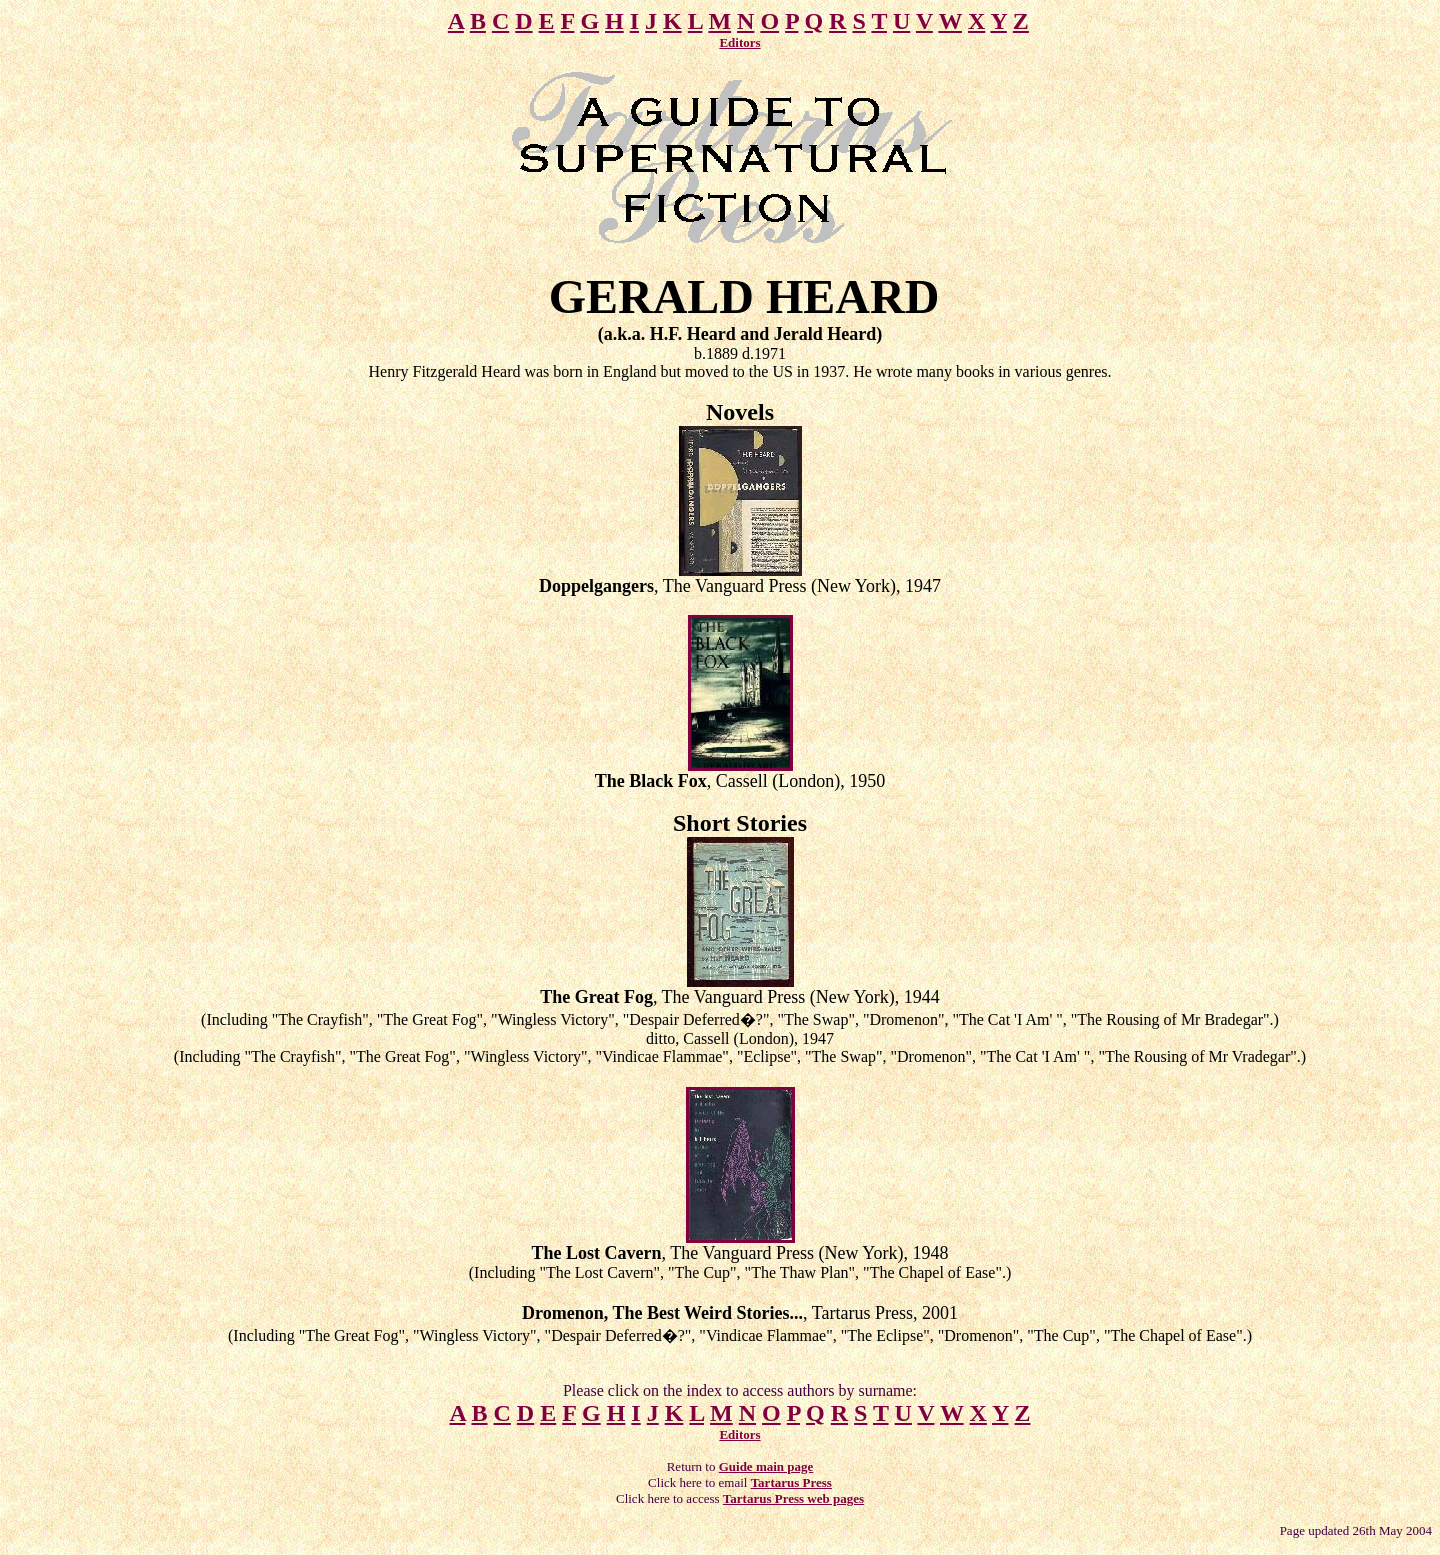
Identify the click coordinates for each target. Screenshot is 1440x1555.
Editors (739, 42)
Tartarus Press (791, 1482)
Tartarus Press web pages (793, 1498)
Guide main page (766, 1466)
